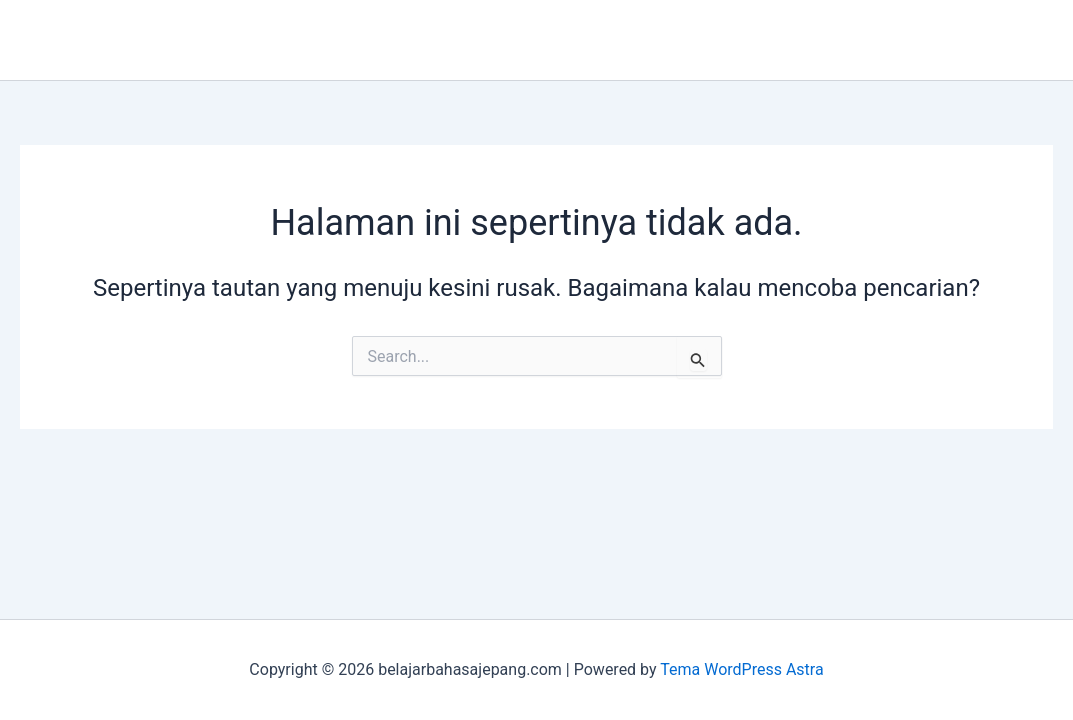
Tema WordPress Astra (741, 669)
